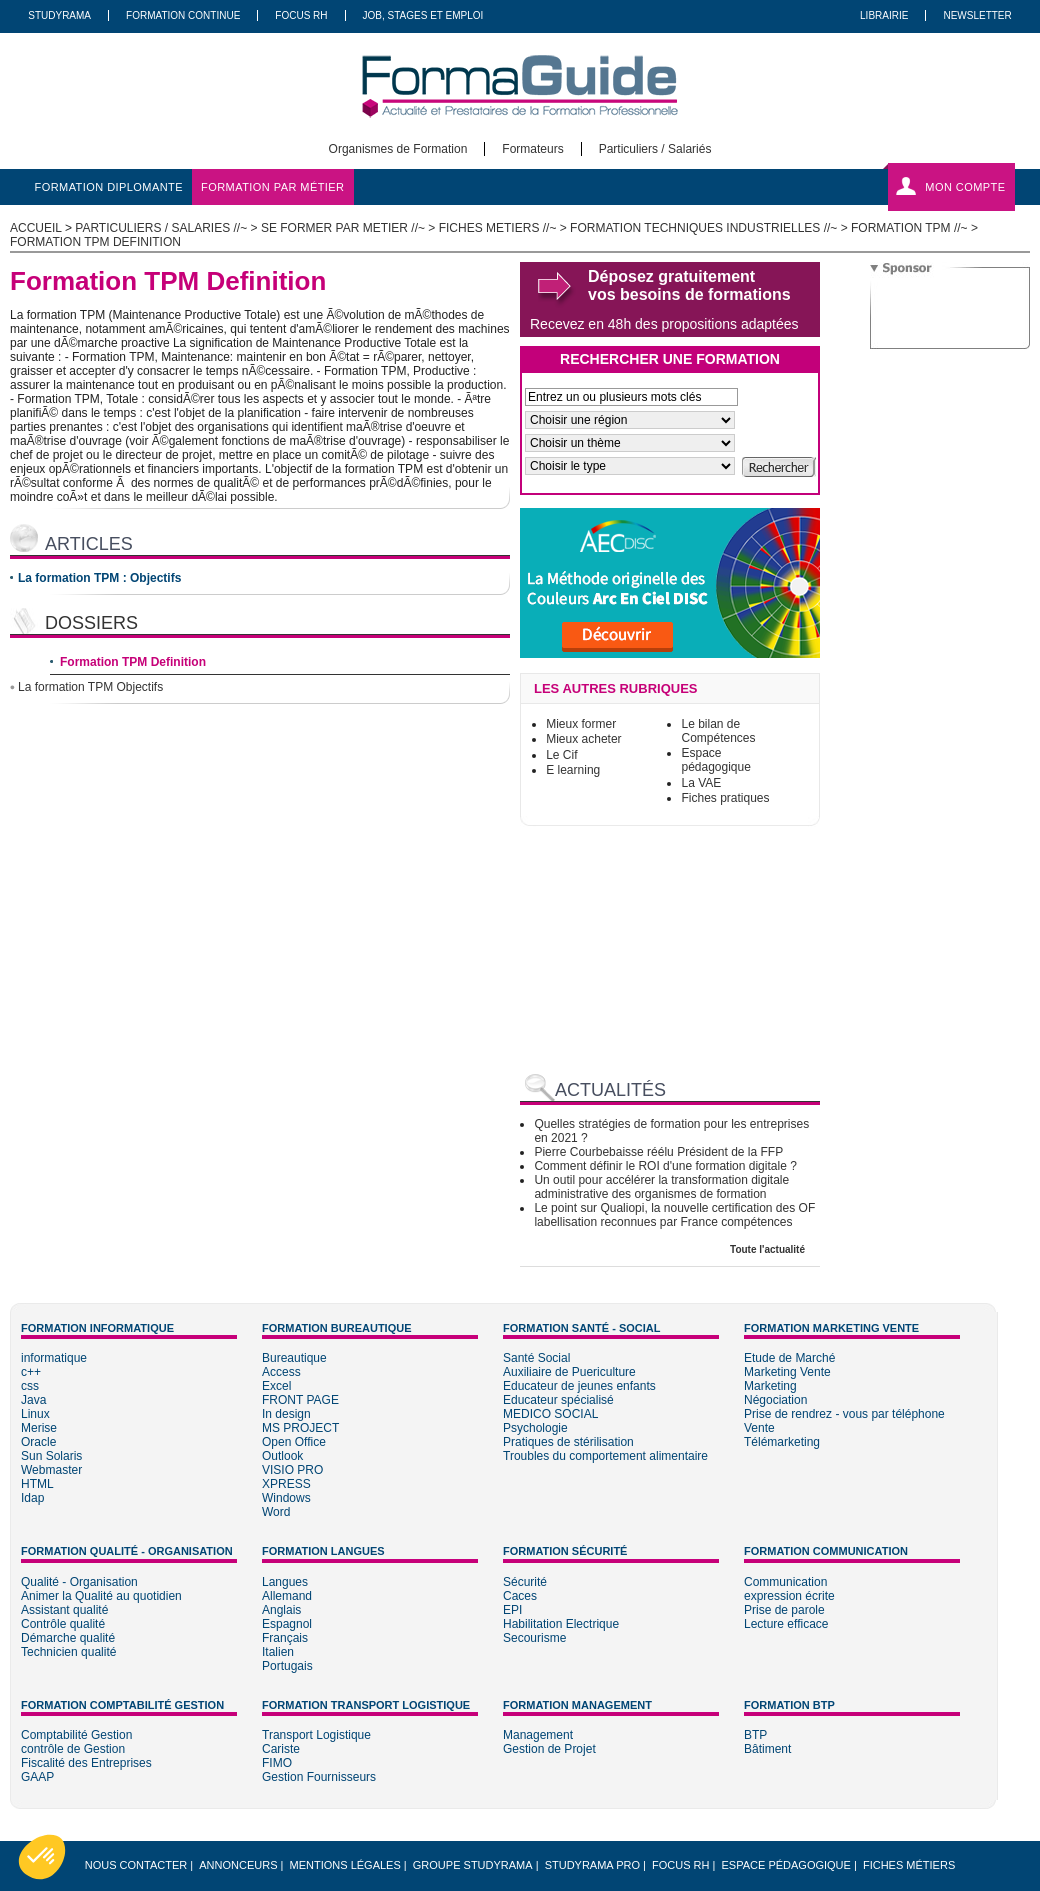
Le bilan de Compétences (718, 731)
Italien (278, 1652)
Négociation (775, 1400)
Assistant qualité (64, 1610)
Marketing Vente (787, 1372)
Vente (759, 1428)
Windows (286, 1498)
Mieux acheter (583, 739)
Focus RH (301, 15)
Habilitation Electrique (561, 1624)
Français (285, 1638)
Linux (35, 1414)
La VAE (701, 783)
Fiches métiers (909, 1865)
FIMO (277, 1763)
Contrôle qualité (63, 1624)
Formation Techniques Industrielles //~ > (710, 228)
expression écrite (789, 1596)
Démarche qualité (68, 1638)
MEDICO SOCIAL (550, 1414)
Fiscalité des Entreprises (86, 1763)
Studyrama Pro (592, 1865)
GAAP (37, 1777)
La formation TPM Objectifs (90, 687)
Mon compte (965, 187)
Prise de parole (784, 1610)
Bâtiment (767, 1749)
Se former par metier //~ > (350, 228)
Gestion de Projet (549, 1749)
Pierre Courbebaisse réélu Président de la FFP (658, 1152)
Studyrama (59, 15)
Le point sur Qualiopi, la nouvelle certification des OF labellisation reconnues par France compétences (674, 1215)
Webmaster (51, 1470)
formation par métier (272, 187)
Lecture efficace (786, 1624)
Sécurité (525, 1582)
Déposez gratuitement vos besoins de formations (689, 285)
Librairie (884, 15)
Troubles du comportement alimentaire (605, 1456)
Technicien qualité (68, 1652)
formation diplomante (109, 187)
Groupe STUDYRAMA (473, 1865)
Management (538, 1735)
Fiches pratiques (725, 798)
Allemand (287, 1596)
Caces (520, 1596)
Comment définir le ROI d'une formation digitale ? (665, 1166)
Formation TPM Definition (133, 662)
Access (281, 1372)
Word (276, 1512)
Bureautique (294, 1358)
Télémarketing (782, 1442)
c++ (31, 1372)
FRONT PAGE (300, 1400)
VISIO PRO (292, 1470)
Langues (285, 1582)
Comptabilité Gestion (76, 1735)
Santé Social (536, 1358)
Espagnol (287, 1624)
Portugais (287, 1666)
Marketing (770, 1386)
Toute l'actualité (767, 1249)
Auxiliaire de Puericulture (569, 1372)
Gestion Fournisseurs (319, 1777)
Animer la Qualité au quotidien (101, 1596)
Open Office (294, 1442)
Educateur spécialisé (558, 1400)
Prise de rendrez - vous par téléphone (844, 1414)
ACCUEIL (36, 228)
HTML (37, 1484)
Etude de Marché (789, 1358)
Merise (39, 1428)
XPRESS (286, 1484)
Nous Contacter (136, 1865)
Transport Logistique (316, 1735)
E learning (573, 770)
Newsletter (977, 15)
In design (286, 1414)
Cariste (281, 1749)
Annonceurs (238, 1865)
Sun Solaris (51, 1456)
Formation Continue (183, 15)
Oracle (38, 1442)
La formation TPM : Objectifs (99, 578)
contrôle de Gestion (73, 1749)
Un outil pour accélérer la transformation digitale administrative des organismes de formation (661, 1187)
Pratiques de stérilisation (568, 1442)
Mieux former (581, 724)
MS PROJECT (300, 1428)
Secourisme (534, 1638)
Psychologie (535, 1428)
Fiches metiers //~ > (504, 228)
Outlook (282, 1456)
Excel (276, 1386)
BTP (755, 1735)
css (30, 1386)
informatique (54, 1358)
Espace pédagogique (715, 760)
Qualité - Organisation (79, 1582)
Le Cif (561, 755)
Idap (32, 1498)
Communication (785, 1582)
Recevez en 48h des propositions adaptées (664, 324)
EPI (512, 1610)
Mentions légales (345, 1865)
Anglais (281, 1610)
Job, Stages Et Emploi (423, 15)
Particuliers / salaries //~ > (168, 228)
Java (33, 1400)
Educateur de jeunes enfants (579, 1386)
